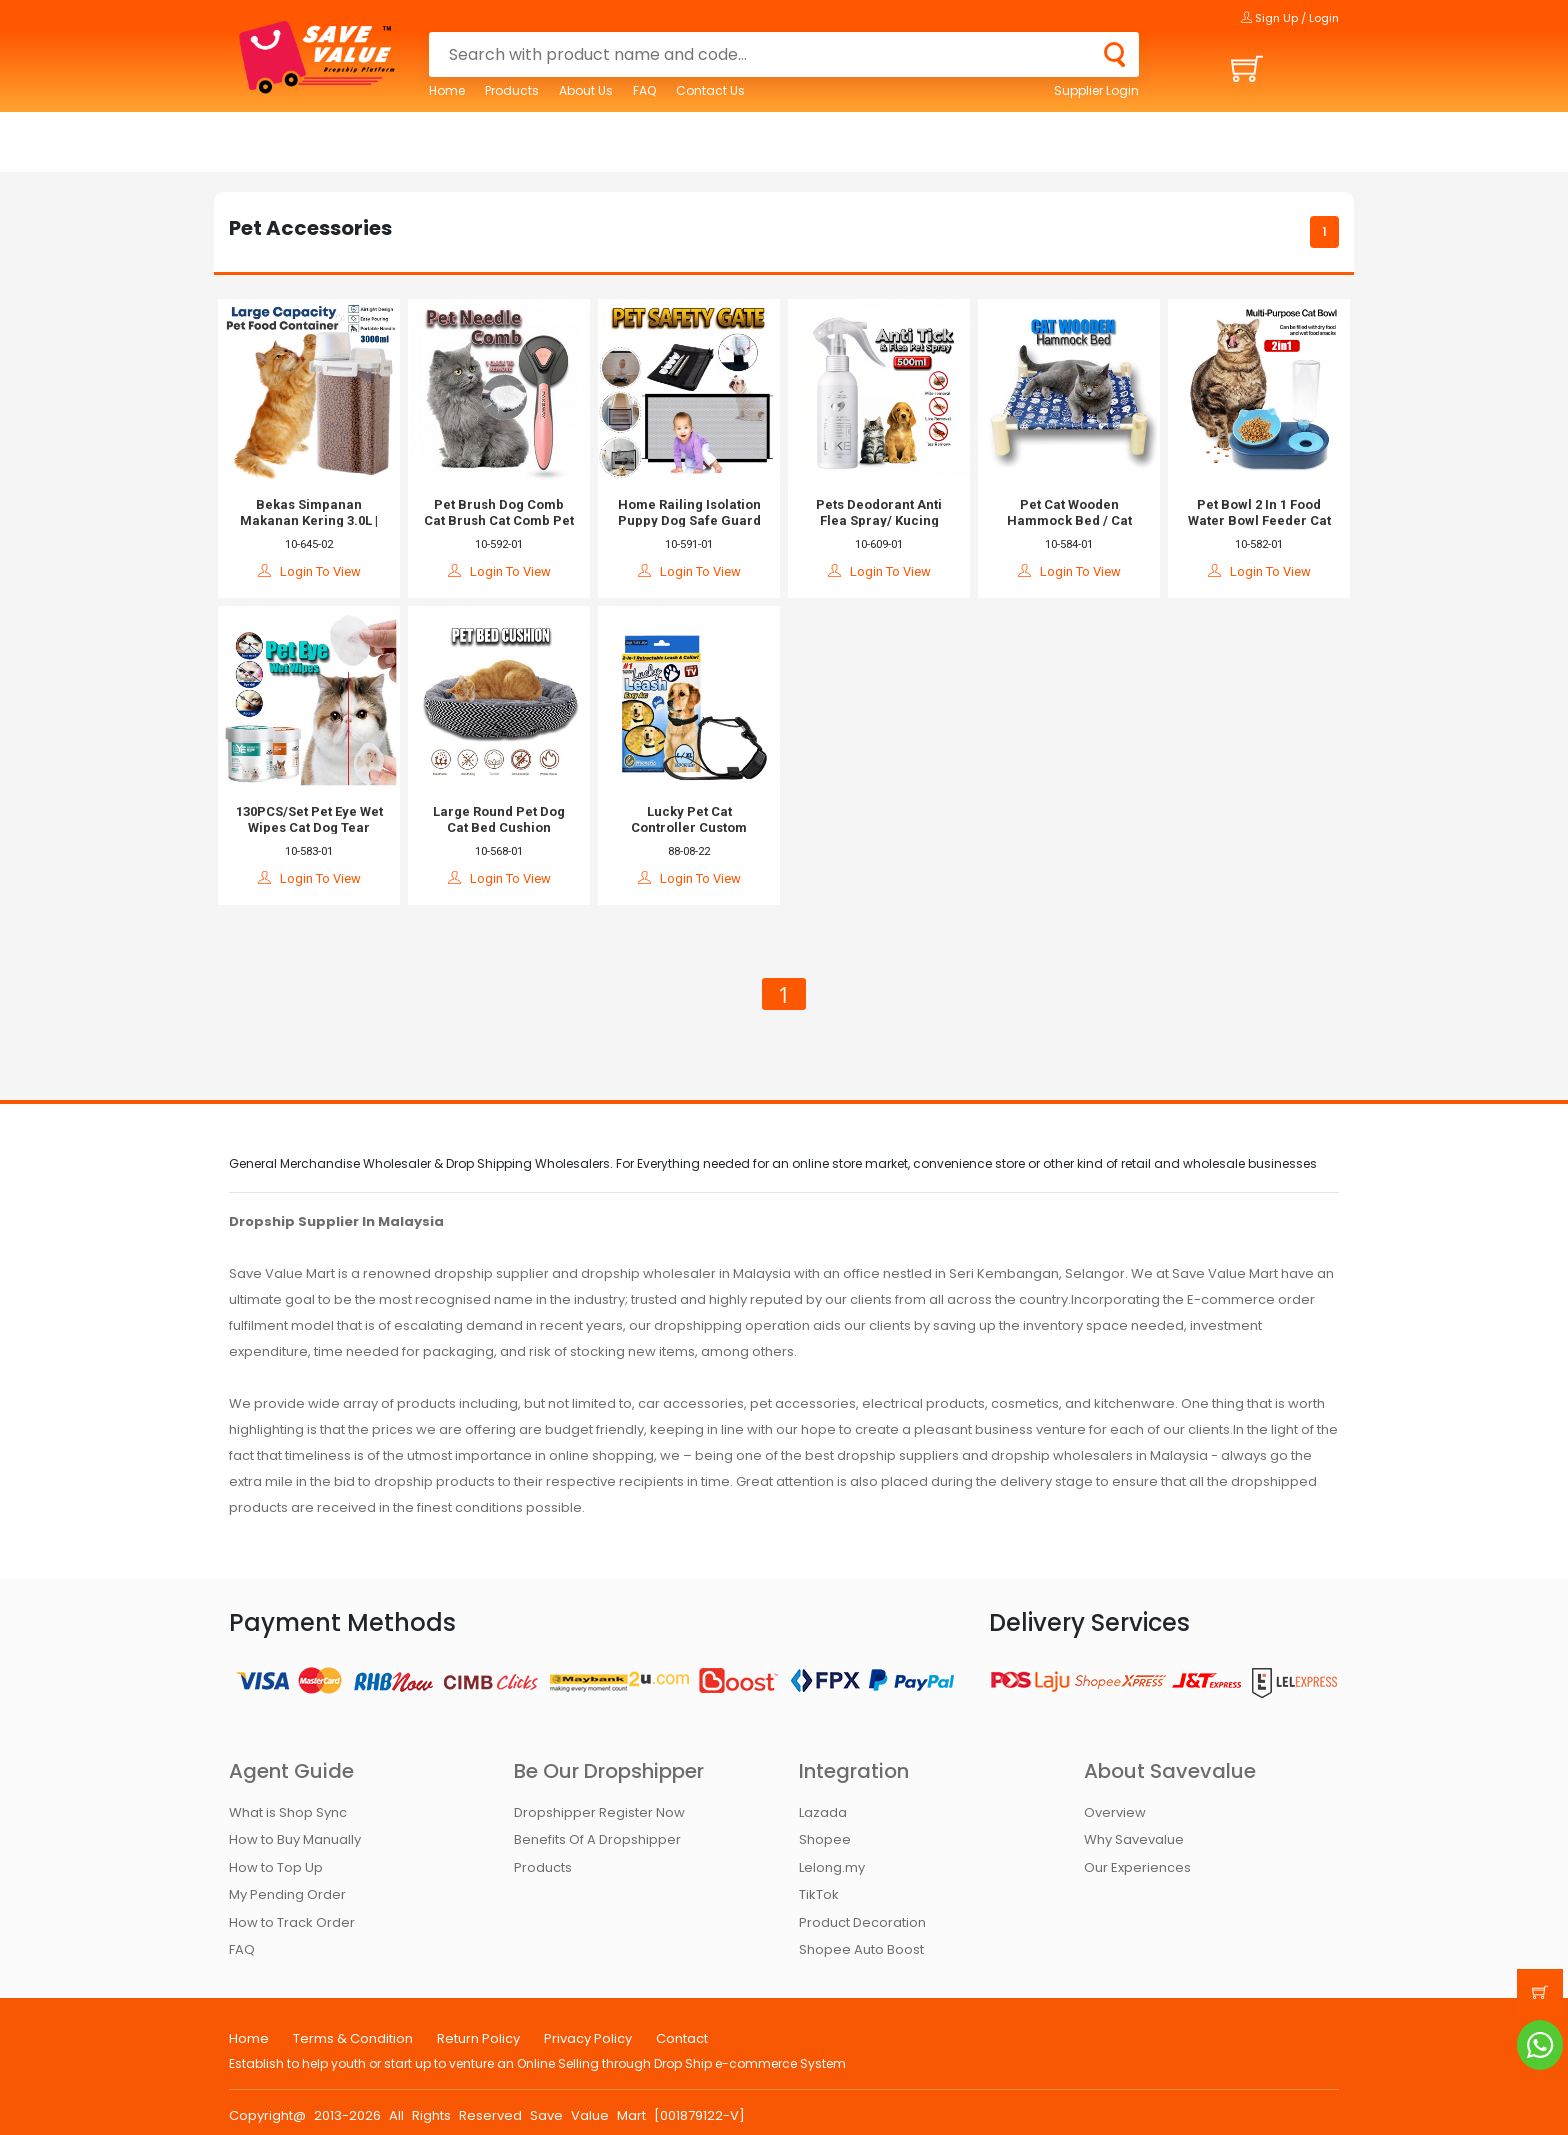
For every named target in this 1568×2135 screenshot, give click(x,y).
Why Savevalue (1134, 1839)
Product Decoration (862, 1922)
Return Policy (478, 2038)
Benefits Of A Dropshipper (597, 1839)
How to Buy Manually (295, 1839)
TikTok (819, 1894)
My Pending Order (287, 1894)
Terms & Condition (353, 2038)
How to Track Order (292, 1922)
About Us (586, 90)
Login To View (309, 571)
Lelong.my (832, 1867)
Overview (1115, 1812)
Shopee (825, 1839)
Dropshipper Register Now (599, 1812)
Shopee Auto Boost (861, 1949)
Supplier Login (1096, 90)
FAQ (644, 90)
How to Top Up (276, 1867)
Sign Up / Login (1290, 18)
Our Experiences (1137, 1867)
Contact (682, 2038)
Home (447, 90)
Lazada (823, 1812)
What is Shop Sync (288, 1812)
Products (512, 90)
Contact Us (710, 90)
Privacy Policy (588, 2038)
